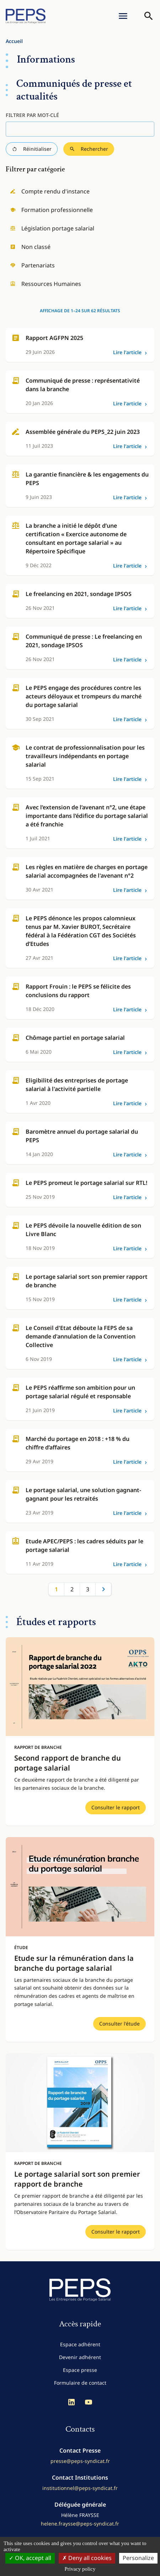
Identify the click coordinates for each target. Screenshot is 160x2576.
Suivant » (103, 1589)
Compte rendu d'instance (50, 191)
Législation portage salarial (52, 228)
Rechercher (88, 148)
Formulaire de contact (80, 2382)
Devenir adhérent (80, 2357)
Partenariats (32, 265)
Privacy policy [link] (79, 2569)
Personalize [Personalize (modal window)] (138, 2558)
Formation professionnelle (51, 210)
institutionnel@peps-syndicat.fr (80, 2488)
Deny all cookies (87, 2558)
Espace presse (80, 2370)
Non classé (30, 247)
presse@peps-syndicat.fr (80, 2461)
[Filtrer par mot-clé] (80, 129)
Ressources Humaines (45, 284)
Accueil (14, 41)
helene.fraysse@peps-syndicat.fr (80, 2523)
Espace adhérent (80, 2344)
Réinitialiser (32, 148)
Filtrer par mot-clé (32, 115)
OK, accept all (30, 2558)
